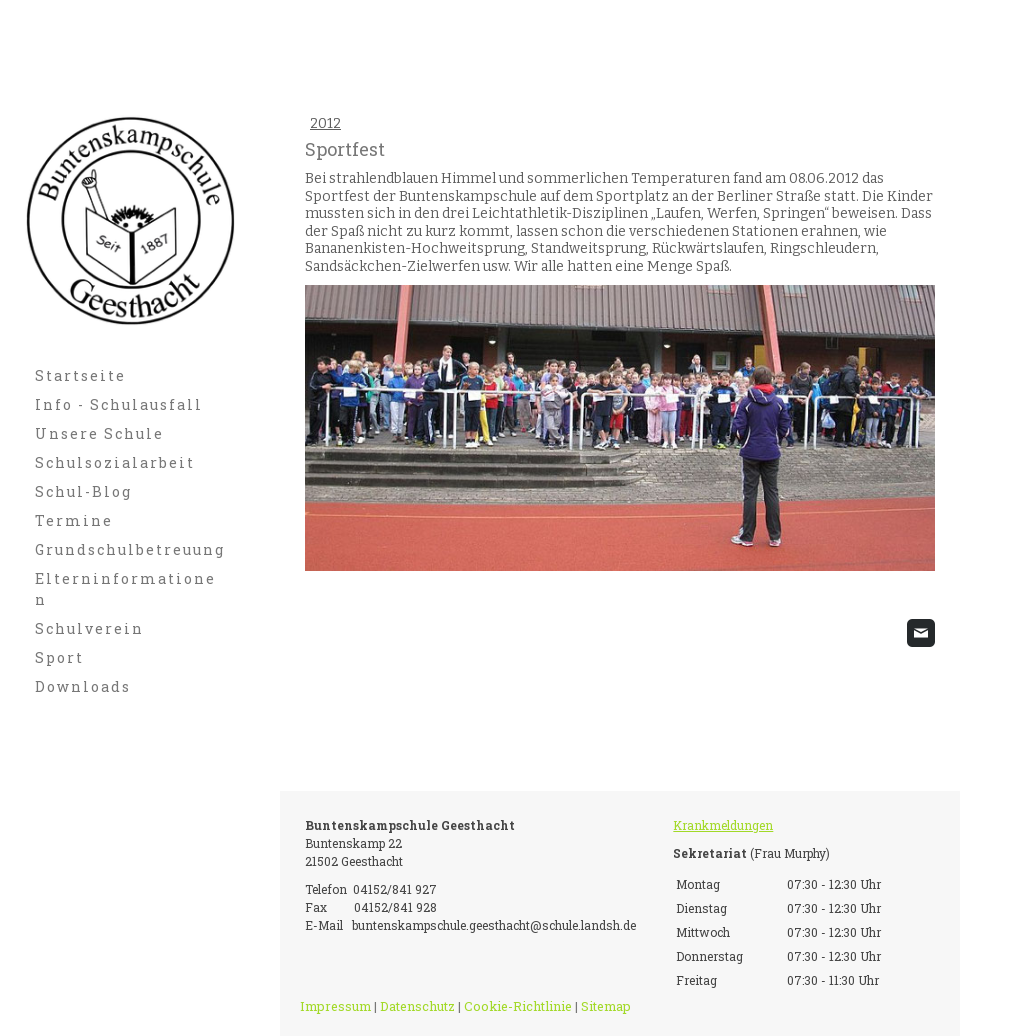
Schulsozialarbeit (115, 462)
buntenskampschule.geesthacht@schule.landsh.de (494, 925)
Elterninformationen (125, 589)
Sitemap (606, 1006)
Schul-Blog (83, 491)
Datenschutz (417, 1006)
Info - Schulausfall (119, 404)
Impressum (335, 1006)
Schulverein (89, 628)
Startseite (80, 375)
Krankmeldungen (723, 825)
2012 (325, 123)
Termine (74, 520)
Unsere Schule (99, 433)
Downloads (83, 686)
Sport (59, 657)
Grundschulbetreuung (130, 549)
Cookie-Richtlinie (518, 1006)
